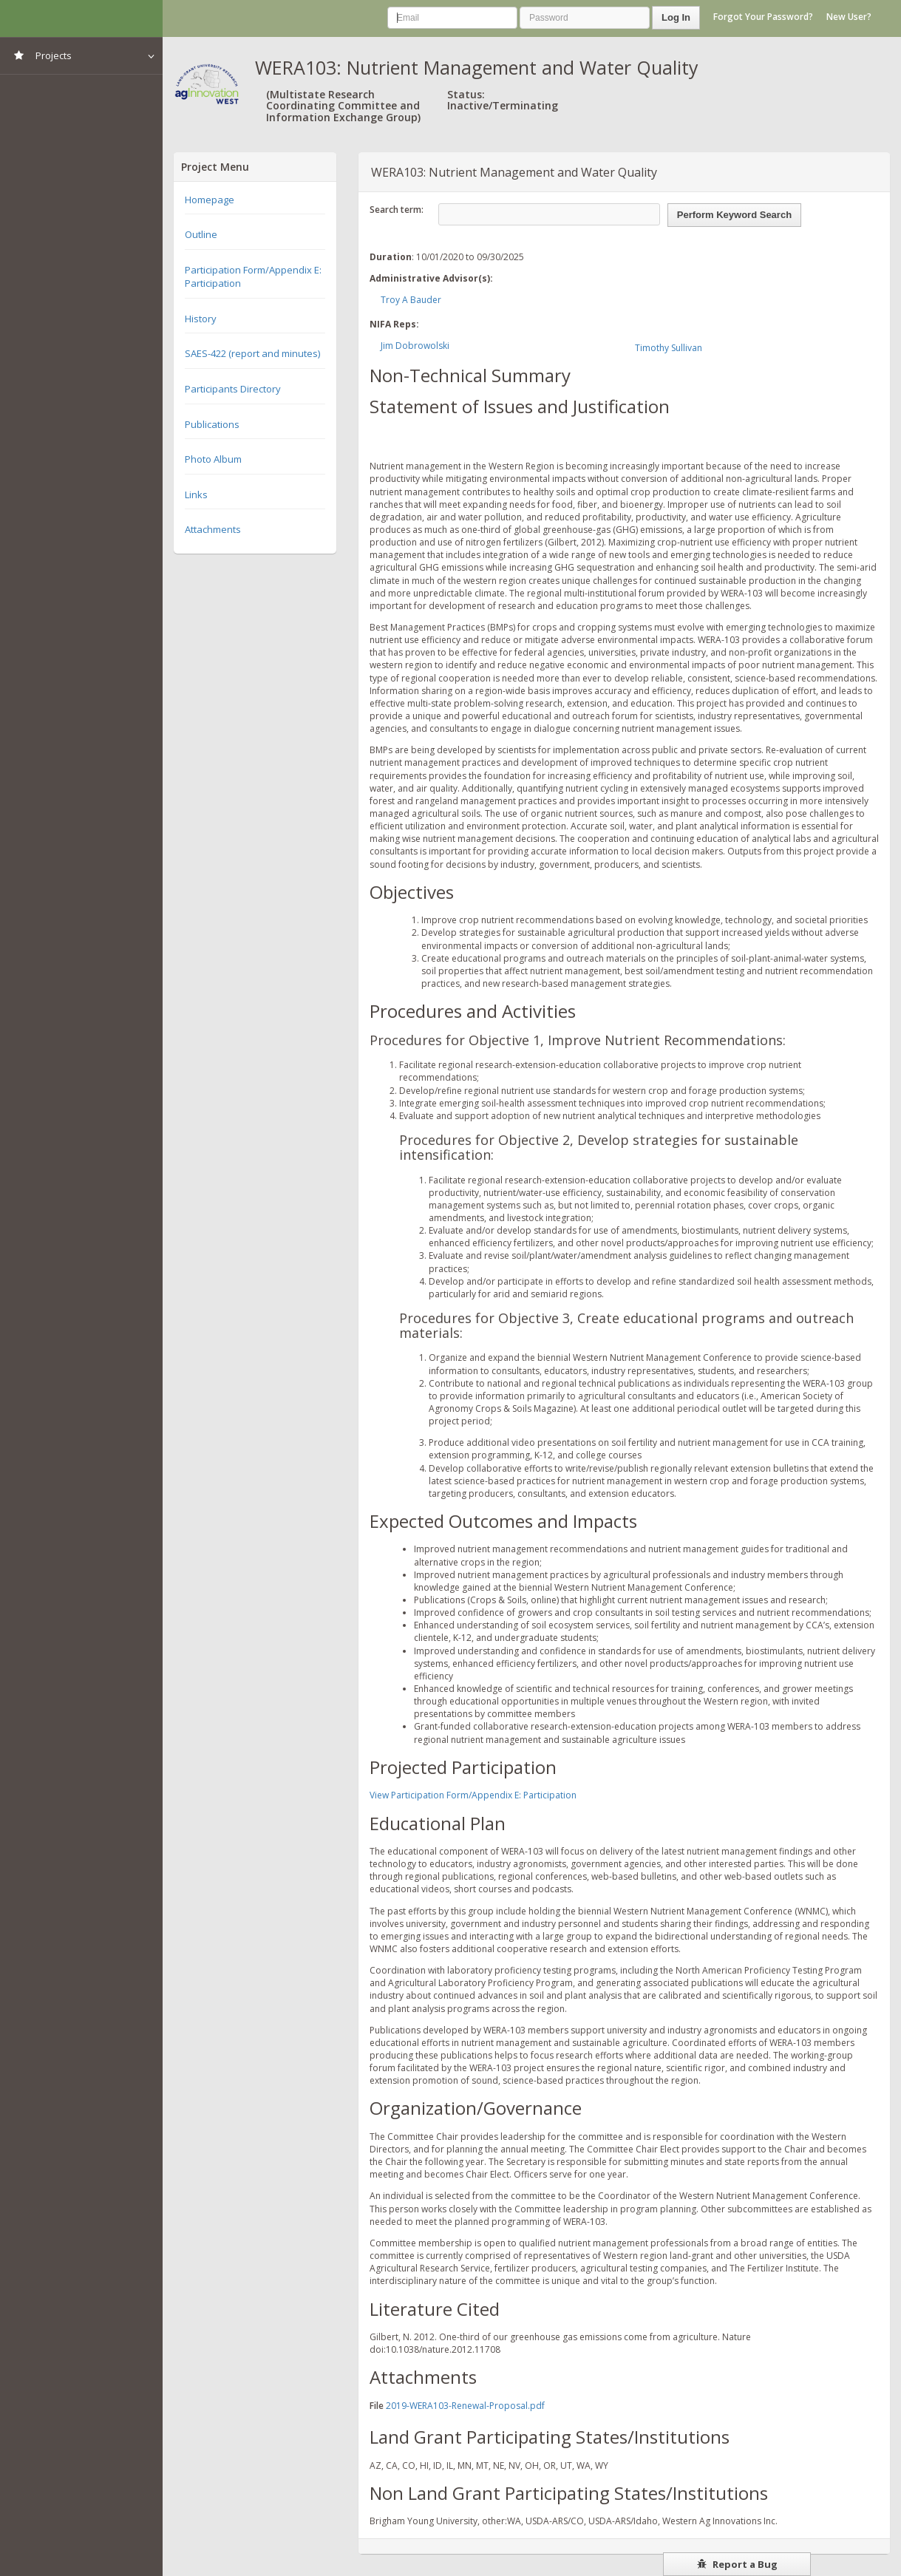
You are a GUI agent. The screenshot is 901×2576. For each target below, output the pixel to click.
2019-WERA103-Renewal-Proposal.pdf (465, 2405)
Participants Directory (233, 388)
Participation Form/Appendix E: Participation (253, 276)
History (201, 318)
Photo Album (213, 459)
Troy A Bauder (411, 299)
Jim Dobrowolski (415, 345)
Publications (212, 424)
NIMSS (81, 18)
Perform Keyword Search (734, 214)
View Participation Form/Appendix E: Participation (473, 1795)
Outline (201, 234)
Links (196, 494)
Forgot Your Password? (763, 16)
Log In (676, 17)
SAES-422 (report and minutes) (252, 353)
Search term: (397, 209)
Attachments (213, 529)
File (377, 2405)
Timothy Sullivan (668, 347)
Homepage (209, 199)
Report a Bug (737, 2564)
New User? (848, 16)
